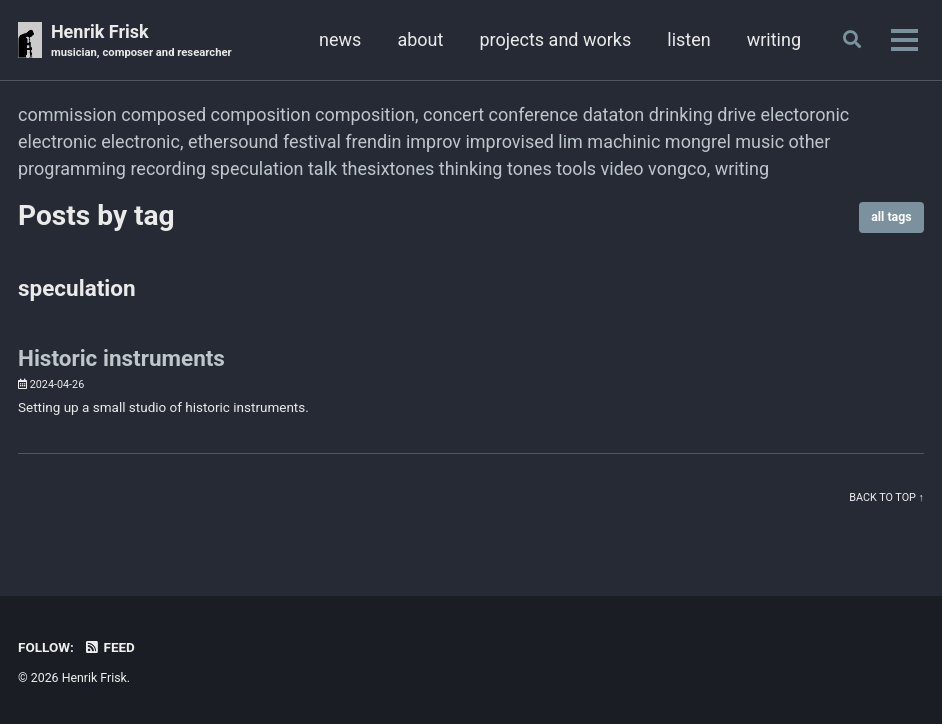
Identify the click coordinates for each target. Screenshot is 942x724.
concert (453, 114)
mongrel (698, 141)
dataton (614, 114)
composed (163, 114)
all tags (891, 217)
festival (312, 141)
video (622, 168)
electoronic (804, 114)
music (759, 141)
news (340, 39)
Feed (109, 647)
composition (261, 114)
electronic (57, 141)
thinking (471, 168)
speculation (257, 168)
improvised (509, 141)
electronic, (142, 141)
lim (570, 141)
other (810, 141)
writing (774, 39)
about (420, 39)
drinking (681, 114)
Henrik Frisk (141, 41)
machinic (623, 141)
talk (322, 168)
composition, (367, 114)
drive (736, 114)
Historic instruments (121, 358)
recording (168, 168)
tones (529, 168)
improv (433, 141)
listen (688, 39)
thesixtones (388, 168)
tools (576, 168)
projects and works (555, 39)
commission (67, 114)
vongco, (679, 168)
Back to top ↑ (886, 497)
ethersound (233, 141)
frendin (373, 141)
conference (534, 114)
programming (72, 168)
